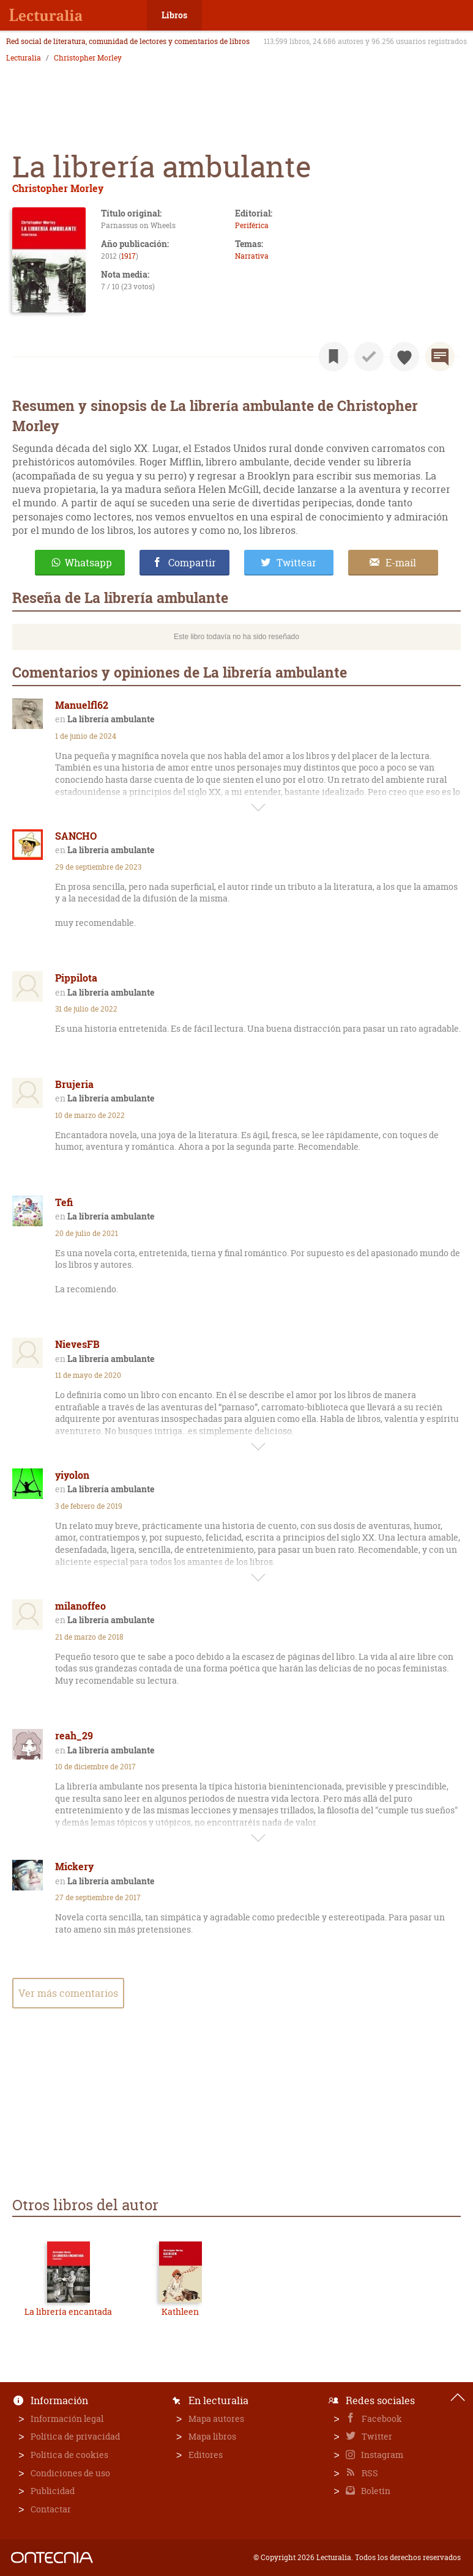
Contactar (51, 2509)
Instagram (381, 2454)
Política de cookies (69, 2454)
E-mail (400, 562)
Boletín (374, 2490)
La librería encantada (68, 2311)
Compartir (192, 562)
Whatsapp (88, 562)
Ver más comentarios (68, 1993)
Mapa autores (216, 2418)
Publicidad (53, 2490)
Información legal (67, 2418)
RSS (369, 2473)
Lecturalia (23, 58)
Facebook (381, 2418)
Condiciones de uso (70, 2473)
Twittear (296, 562)
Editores (205, 2454)
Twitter (376, 2436)
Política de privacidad (75, 2436)
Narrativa (252, 256)
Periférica (252, 225)
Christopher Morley (88, 58)
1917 (128, 256)
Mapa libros (212, 2436)
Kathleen (180, 2311)
